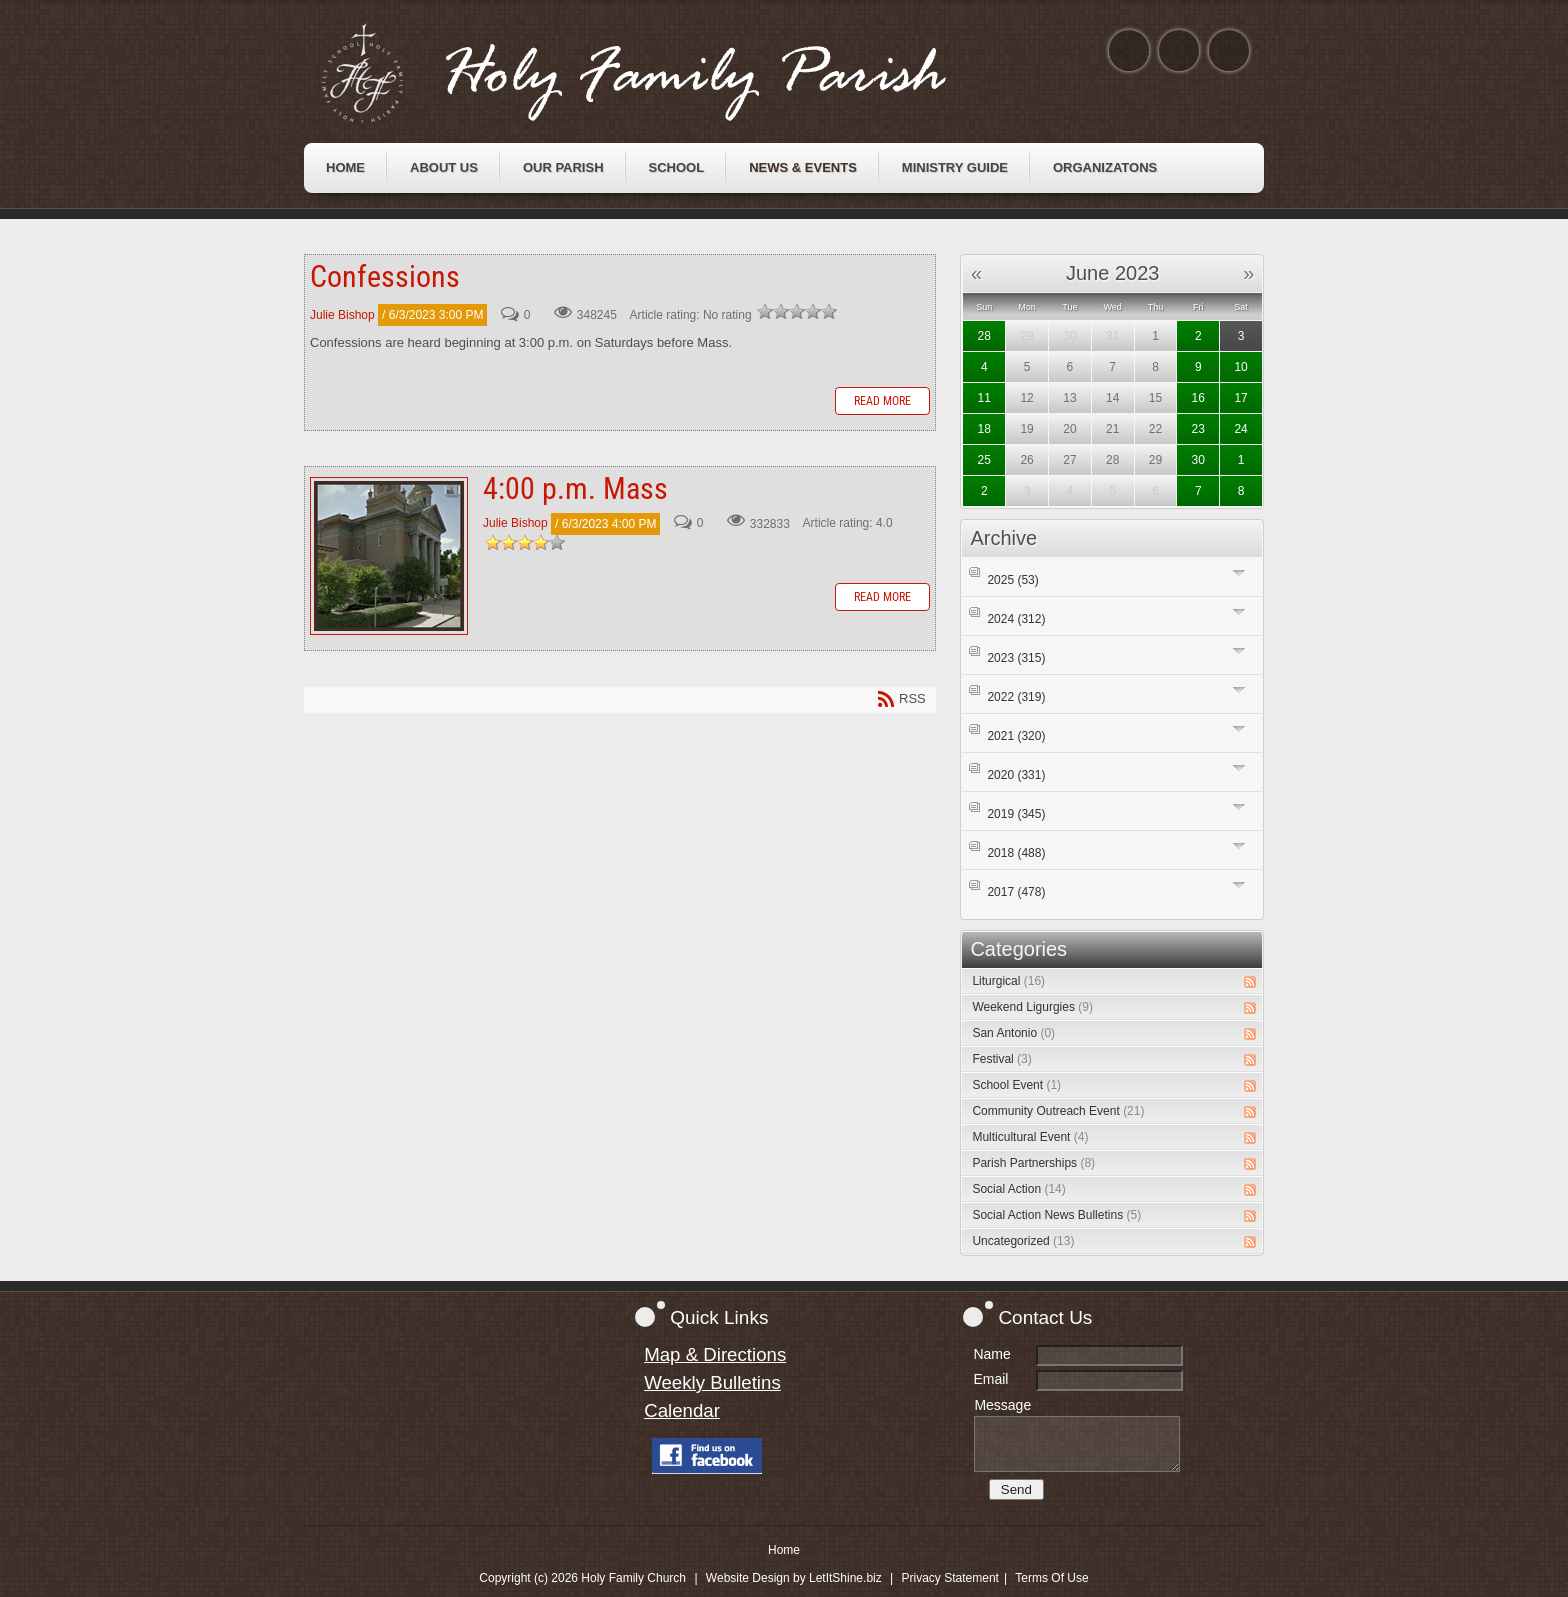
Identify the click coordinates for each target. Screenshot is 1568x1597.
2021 (1016, 736)
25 (984, 460)
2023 (1016, 658)
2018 (1016, 853)
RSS (1250, 982)
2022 (1016, 697)
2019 (1016, 814)
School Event (1016, 1085)
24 (1240, 429)
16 (1198, 398)
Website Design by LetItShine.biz (794, 1578)
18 (984, 429)
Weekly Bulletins (712, 1382)
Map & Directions (715, 1354)
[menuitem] (345, 168)
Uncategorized (1023, 1241)
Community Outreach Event (1058, 1111)
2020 (1016, 775)
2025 (1012, 580)
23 (1198, 429)
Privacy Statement (950, 1578)
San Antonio (1013, 1033)
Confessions (385, 276)
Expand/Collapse (1239, 572)
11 (984, 398)
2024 (1016, 619)
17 (1240, 398)
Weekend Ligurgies (1032, 1007)
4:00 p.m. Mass (389, 556)
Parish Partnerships (1033, 1163)
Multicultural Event (1030, 1137)
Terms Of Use (1051, 1578)
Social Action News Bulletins (1056, 1215)
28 (984, 336)
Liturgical (1008, 981)
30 (1198, 460)
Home (784, 1550)
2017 (1016, 892)
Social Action (1018, 1189)
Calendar (682, 1410)
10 (1240, 367)
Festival (1001, 1059)
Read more (882, 401)
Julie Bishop (342, 315)
